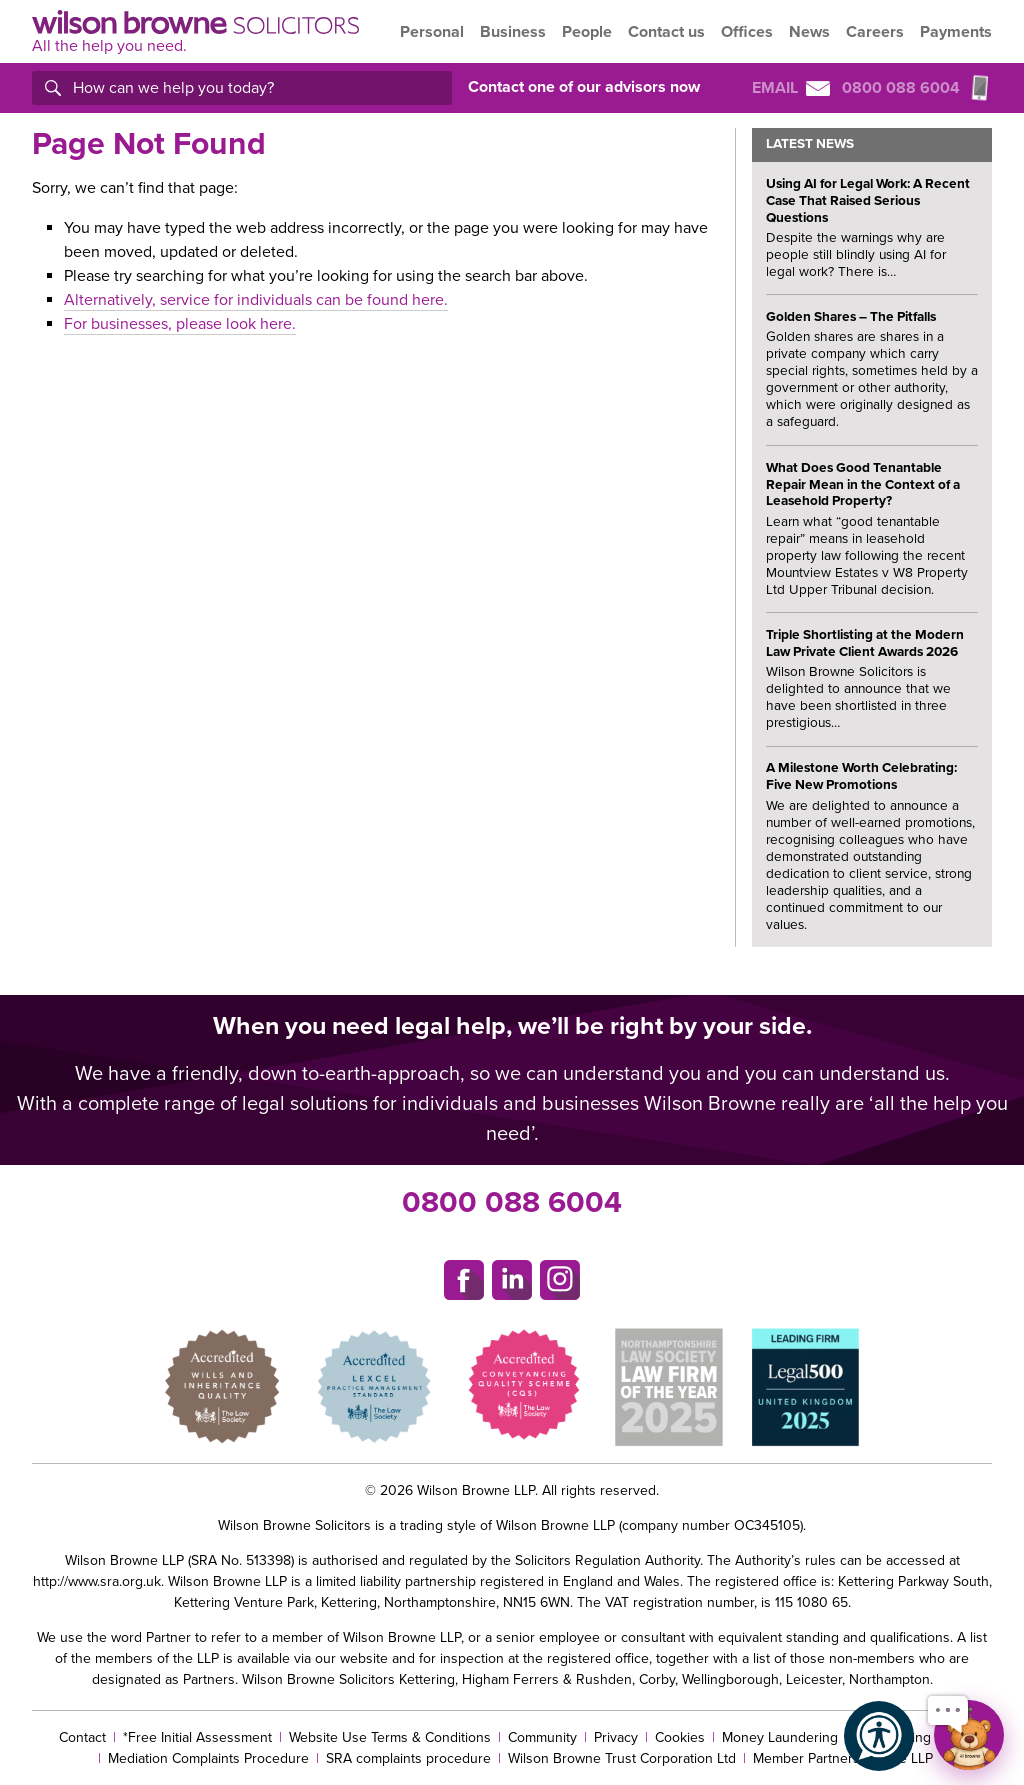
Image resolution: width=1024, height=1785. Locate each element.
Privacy (616, 1737)
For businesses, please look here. (180, 324)
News (809, 32)
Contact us (666, 32)
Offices (747, 32)
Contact (82, 1737)
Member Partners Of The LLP (843, 1758)
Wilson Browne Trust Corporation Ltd (622, 1758)
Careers (875, 32)
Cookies (680, 1737)
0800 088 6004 (512, 1202)
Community (542, 1737)
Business (513, 32)
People (587, 32)
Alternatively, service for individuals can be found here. (256, 300)
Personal (432, 32)
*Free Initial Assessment (197, 1737)
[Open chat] (969, 1735)
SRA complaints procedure (408, 1758)
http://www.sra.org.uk (97, 1581)
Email (791, 88)
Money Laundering (780, 1737)
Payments (956, 32)
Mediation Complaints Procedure (208, 1758)
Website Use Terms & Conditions (390, 1737)
